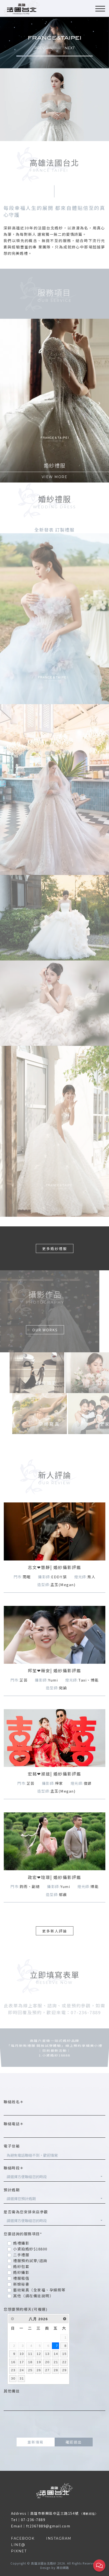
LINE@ (18, 2545)
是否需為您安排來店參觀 (26, 2211)
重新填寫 (36, 2441)
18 (30, 2362)
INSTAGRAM (58, 2538)
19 (39, 2362)
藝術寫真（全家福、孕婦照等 (39, 2289)
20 (47, 2362)
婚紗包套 (21, 2266)
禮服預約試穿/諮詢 (30, 2260)
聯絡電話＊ (14, 2123)
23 (13, 2370)
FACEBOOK (22, 2538)
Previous (10, 401)
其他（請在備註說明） (33, 2295)
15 (64, 2354)
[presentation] (55, 2424)
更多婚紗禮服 (54, 1248)
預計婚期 (14, 2189)
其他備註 (12, 2390)
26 (39, 2370)
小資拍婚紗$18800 (30, 2248)
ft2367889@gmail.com (48, 2526)
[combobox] (54, 2177)
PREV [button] (39, 48)
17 (22, 2362)
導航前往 (89, 2513)
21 (56, 2362)
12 (39, 2354)
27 (47, 2370)
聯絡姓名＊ (14, 2101)
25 (30, 2370)
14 (56, 2354)
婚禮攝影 (21, 2243)
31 (22, 2378)
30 (13, 2378)
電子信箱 (12, 2145)
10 (22, 2354)
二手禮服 (21, 2254)
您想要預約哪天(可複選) (25, 2309)
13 (47, 2354)
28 (56, 2370)
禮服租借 (21, 2278)
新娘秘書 (21, 2284)
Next (99, 401)
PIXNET (19, 2551)
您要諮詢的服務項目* (23, 2233)
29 (64, 2370)
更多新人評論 (54, 1930)
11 (30, 2354)
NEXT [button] (70, 48)
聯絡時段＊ (14, 2167)
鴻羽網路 (62, 2568)
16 (13, 2362)
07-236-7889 (33, 2519)
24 (22, 2370)
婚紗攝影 (21, 2272)
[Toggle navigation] (100, 8)
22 (64, 2362)
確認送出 (74, 2441)
